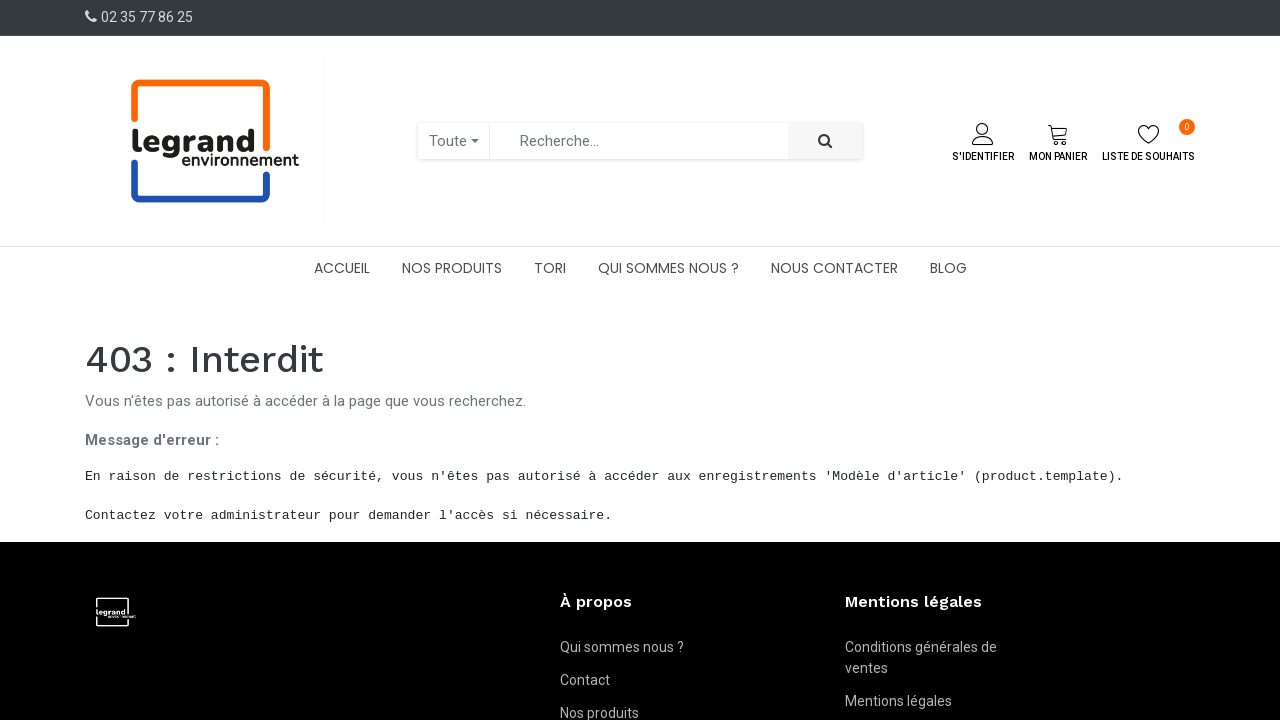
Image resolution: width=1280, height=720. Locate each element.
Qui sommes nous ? (622, 647)
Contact (585, 680)
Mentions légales (898, 701)
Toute (448, 141)
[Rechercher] (825, 141)
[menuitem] (342, 268)
